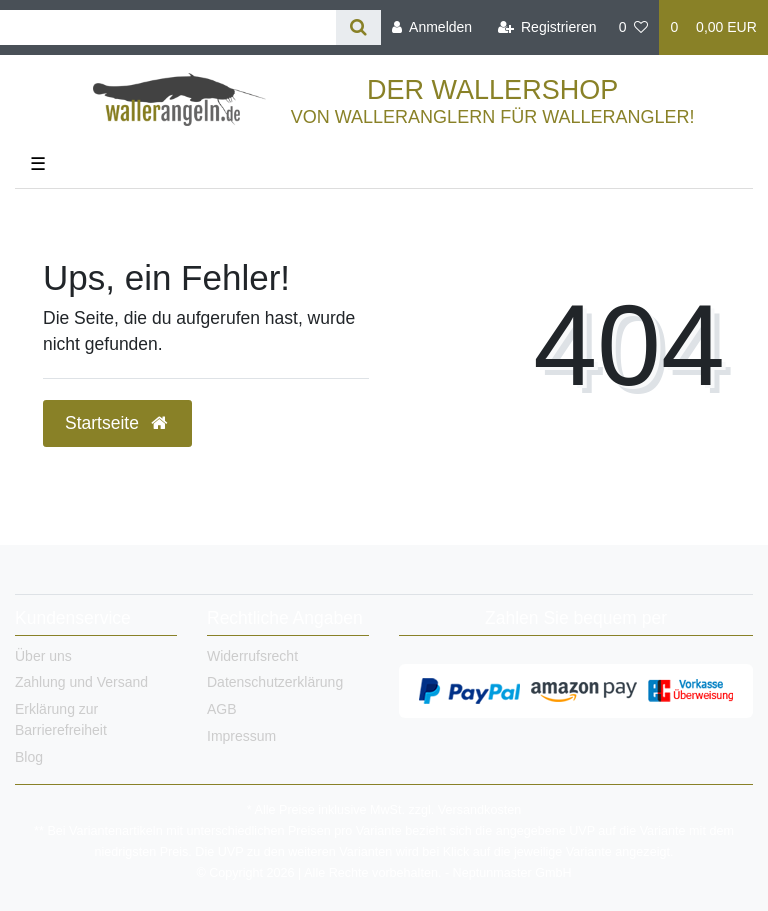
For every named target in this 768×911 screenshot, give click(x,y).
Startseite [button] (117, 423)
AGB (222, 709)
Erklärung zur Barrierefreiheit (61, 719)
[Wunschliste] (634, 27)
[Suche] (358, 27)
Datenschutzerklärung (275, 682)
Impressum (241, 736)
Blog (29, 757)
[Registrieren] (546, 27)
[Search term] (168, 27)
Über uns (43, 656)
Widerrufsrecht (252, 656)
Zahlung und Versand (81, 682)
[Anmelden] (432, 27)
